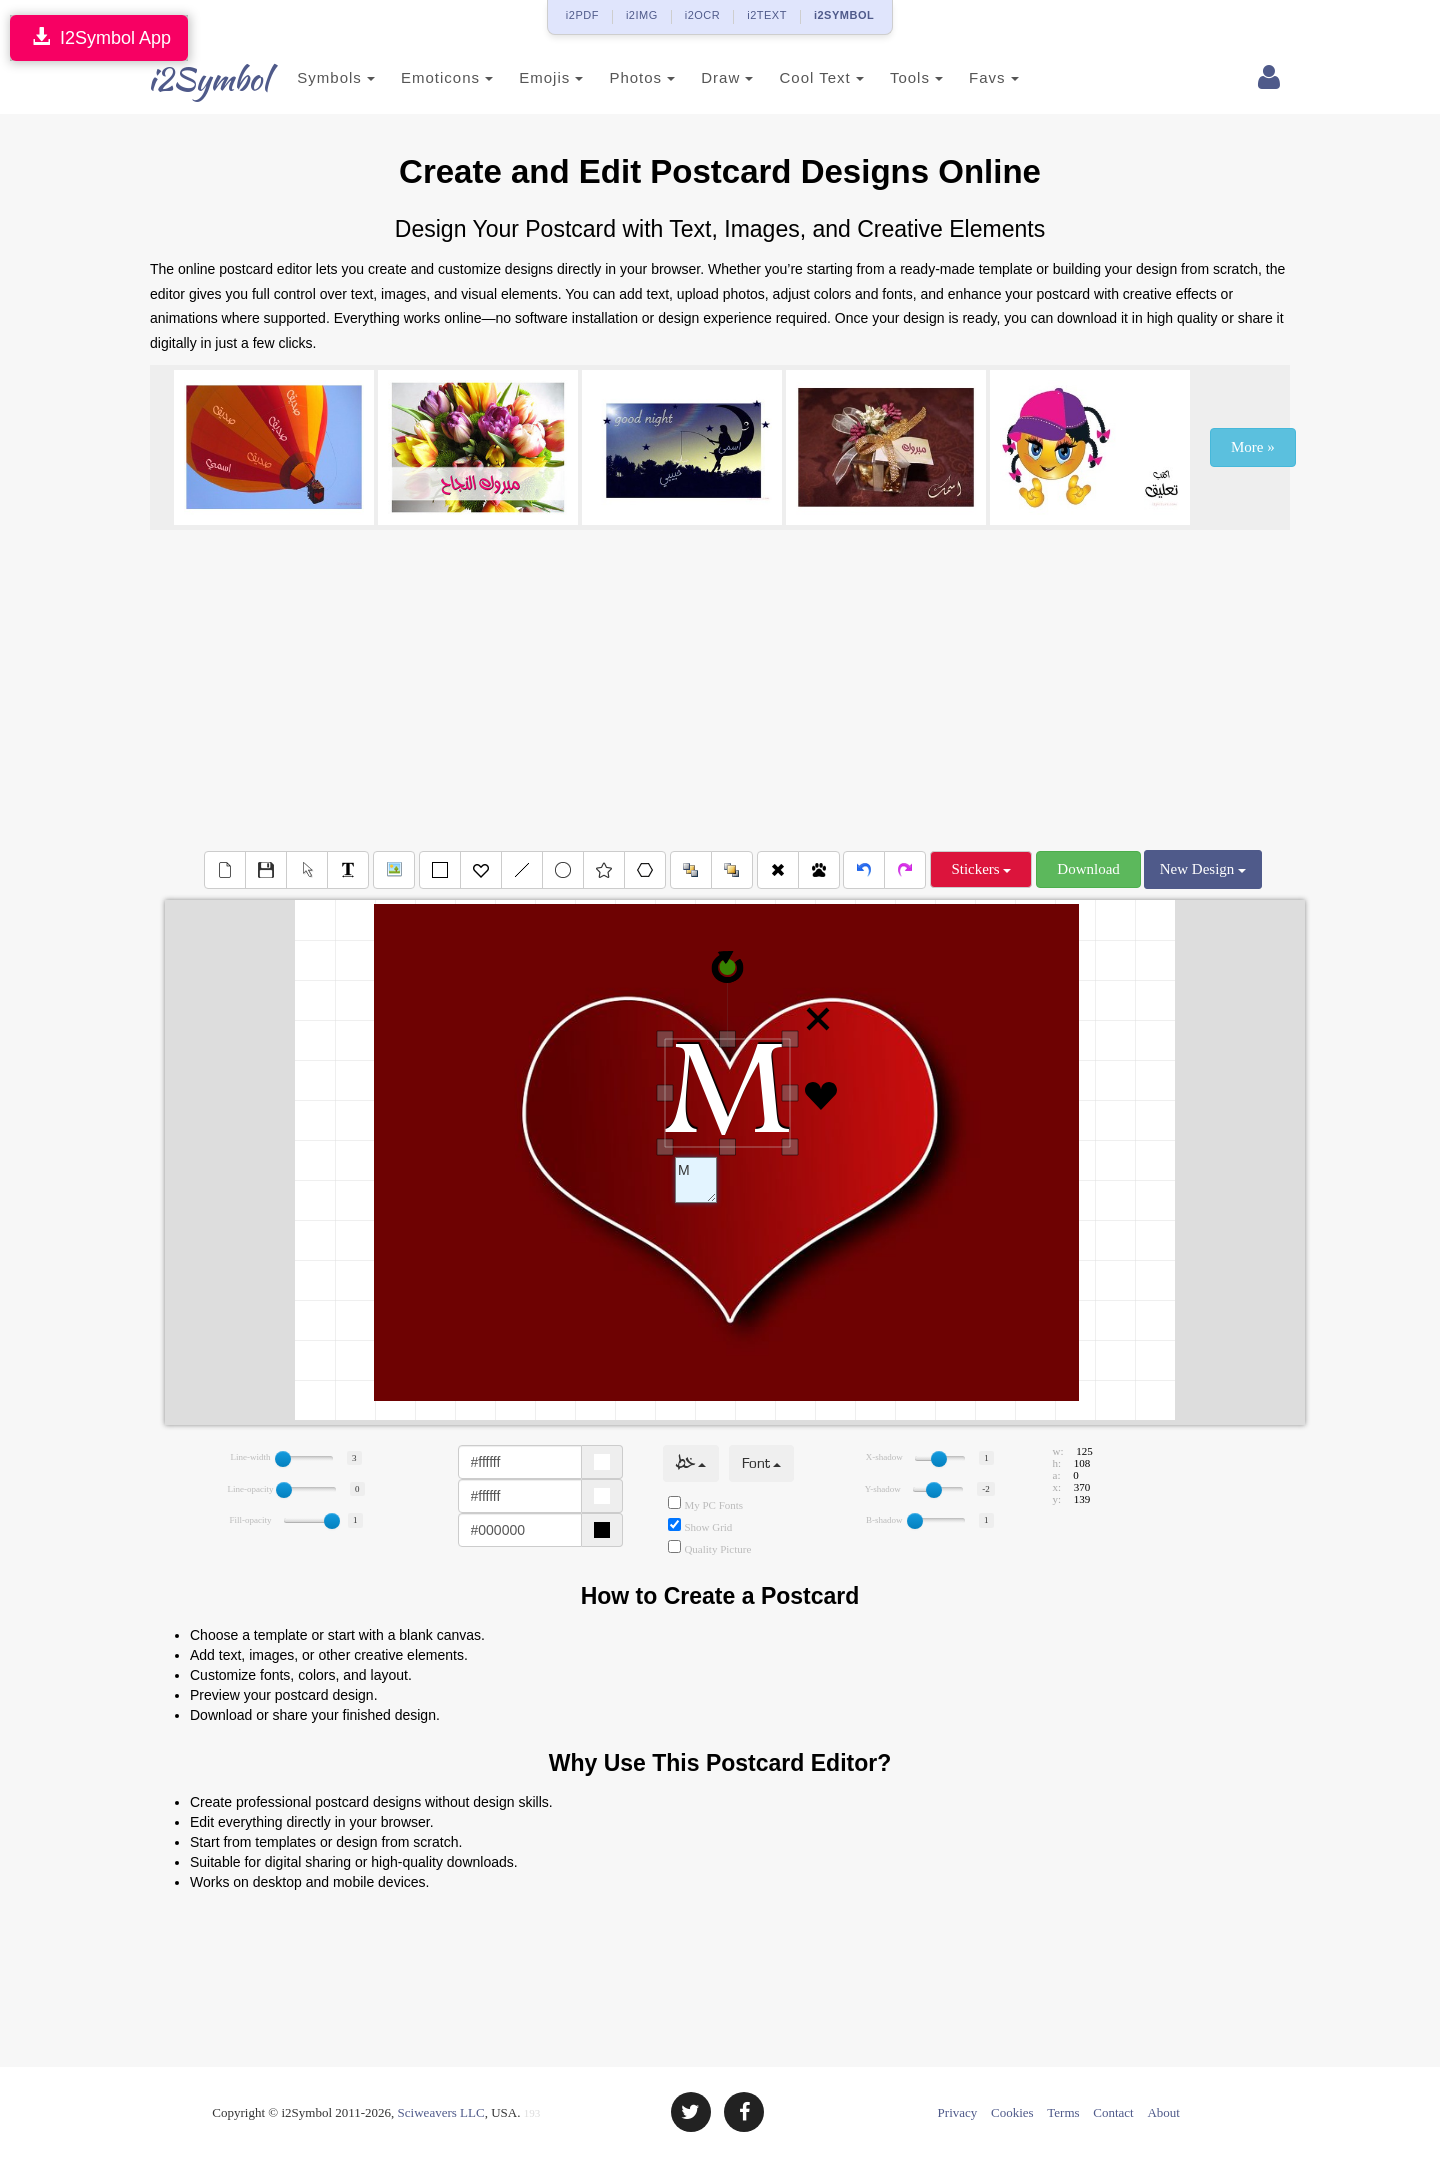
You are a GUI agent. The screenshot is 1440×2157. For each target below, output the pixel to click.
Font (761, 1463)
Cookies (1012, 2112)
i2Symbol (190, 79)
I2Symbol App (99, 37)
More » (1253, 447)
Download (1088, 869)
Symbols (312, 77)
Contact (1113, 2112)
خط (691, 1463)
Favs (970, 77)
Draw (703, 77)
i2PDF (582, 15)
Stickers (981, 869)
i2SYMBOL (844, 15)
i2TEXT (767, 15)
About (1163, 2112)
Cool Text (797, 77)
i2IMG (642, 15)
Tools (892, 77)
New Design (1203, 869)
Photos (618, 77)
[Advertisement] (720, 690)
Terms (1063, 2112)
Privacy (958, 2112)
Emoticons (423, 77)
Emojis (527, 77)
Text (696, 1180)
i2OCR (703, 15)
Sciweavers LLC (441, 2112)
